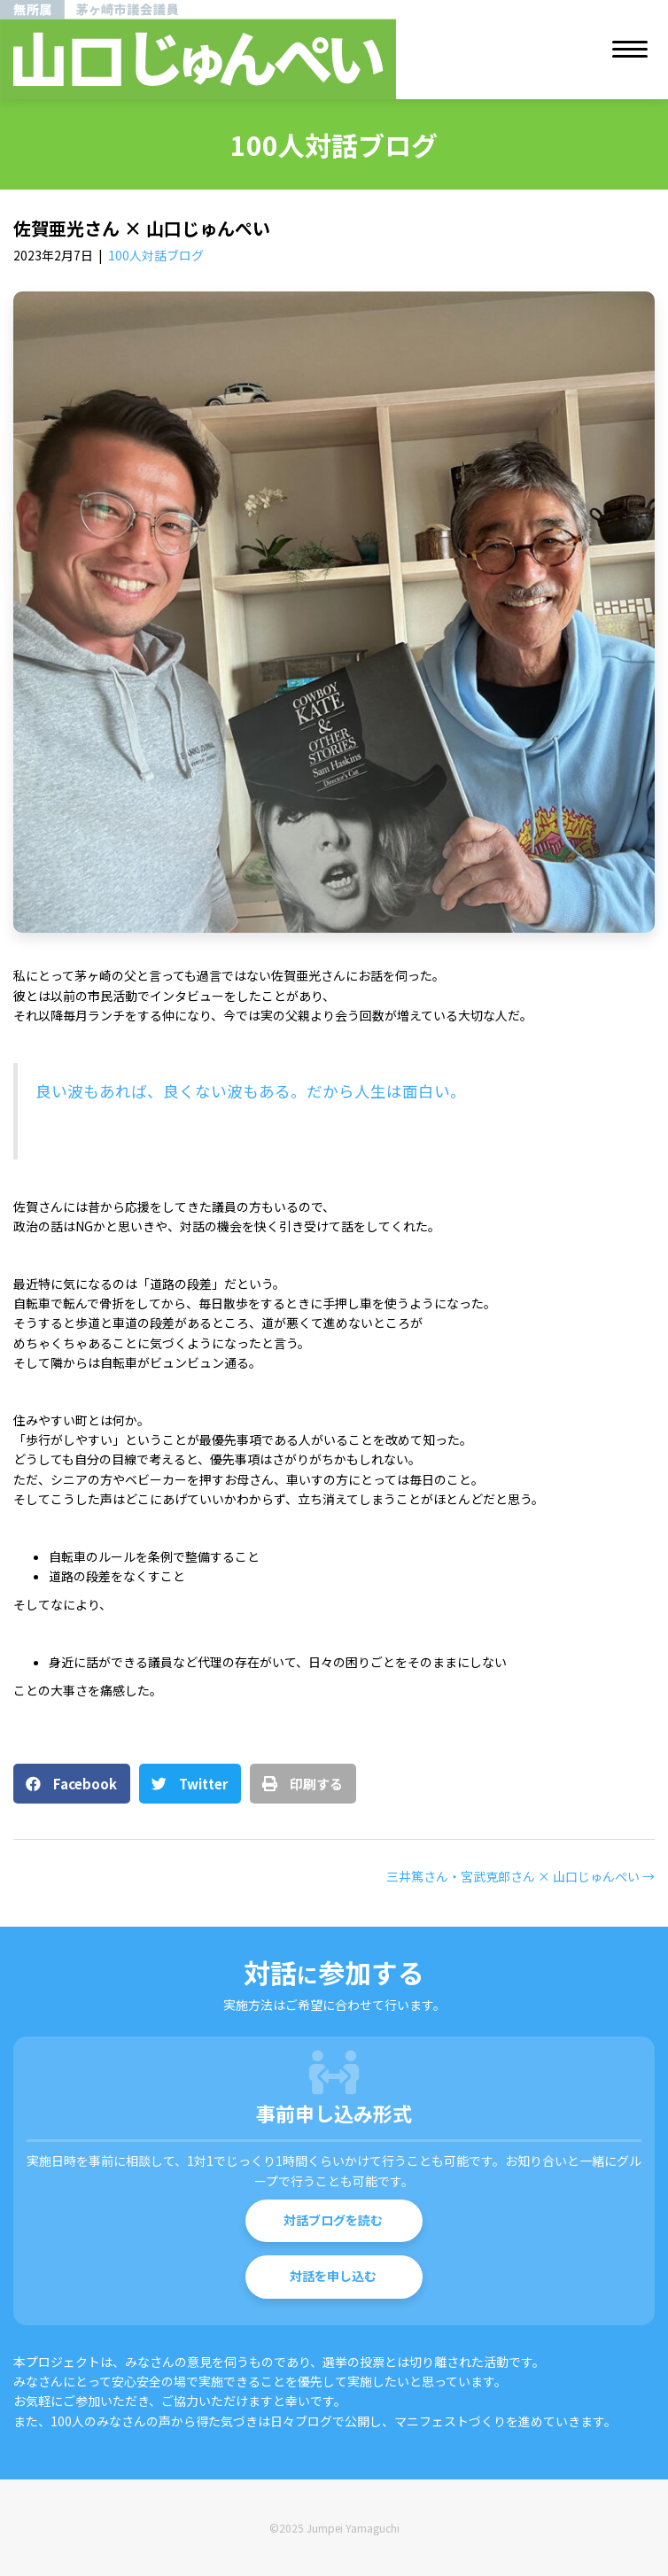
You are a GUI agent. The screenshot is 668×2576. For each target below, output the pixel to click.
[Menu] (630, 50)
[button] (334, 2221)
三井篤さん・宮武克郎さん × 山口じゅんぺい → (520, 1876)
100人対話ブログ (156, 255)
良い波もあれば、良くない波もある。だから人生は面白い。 (250, 1091)
